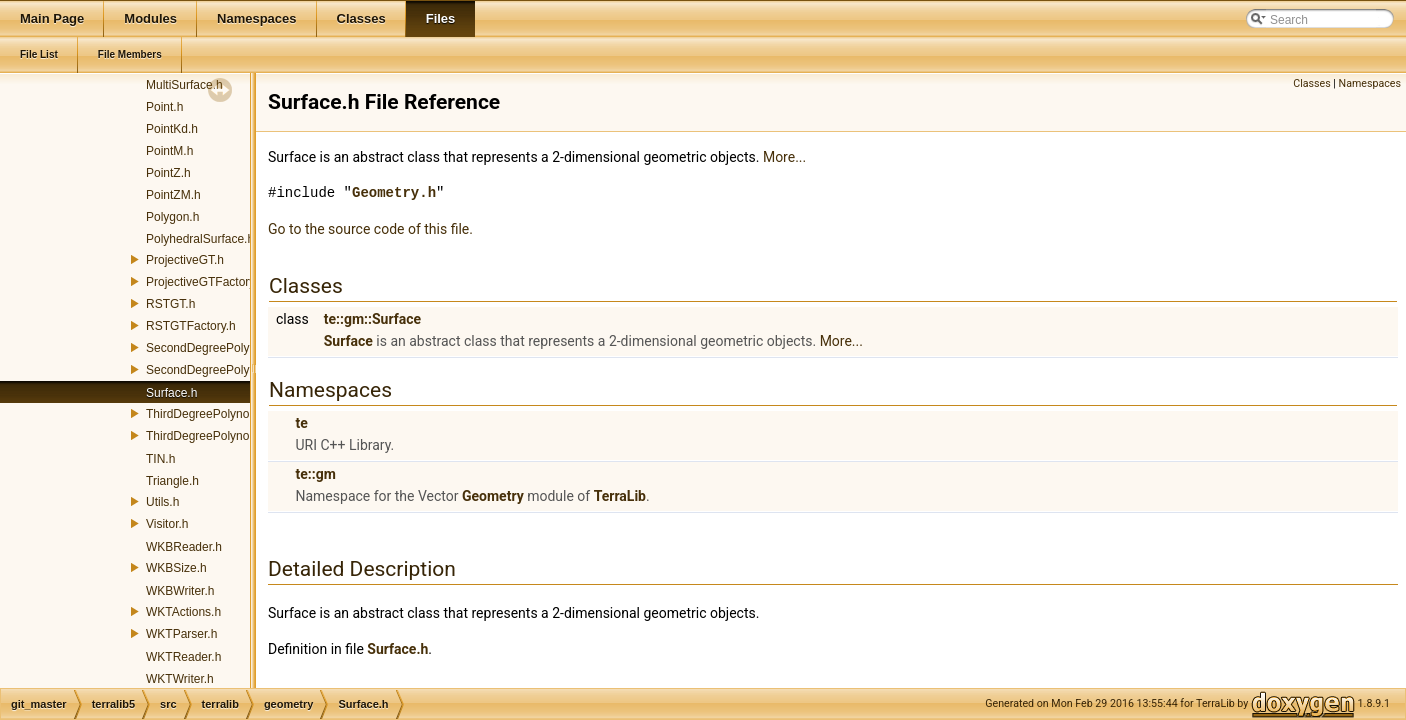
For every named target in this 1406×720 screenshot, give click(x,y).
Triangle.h (172, 481)
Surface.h (171, 393)
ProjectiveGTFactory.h (205, 282)
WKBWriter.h (180, 591)
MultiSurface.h (184, 85)
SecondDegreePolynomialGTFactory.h (248, 370)
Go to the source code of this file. (370, 229)
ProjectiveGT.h (185, 260)
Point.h (164, 107)
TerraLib (620, 496)
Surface (348, 341)
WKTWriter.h (180, 679)
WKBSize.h (176, 568)
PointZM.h (173, 195)
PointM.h (169, 151)
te (301, 423)
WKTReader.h (183, 657)
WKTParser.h (181, 634)
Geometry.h (394, 192)
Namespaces (1370, 83)
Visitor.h (167, 524)
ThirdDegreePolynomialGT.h (221, 414)
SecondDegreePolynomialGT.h (228, 348)
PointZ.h (168, 173)
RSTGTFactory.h (191, 326)
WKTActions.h (183, 612)
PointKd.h (172, 129)
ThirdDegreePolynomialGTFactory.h (241, 436)
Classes (1311, 83)
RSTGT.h (170, 304)
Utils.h (162, 502)
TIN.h (160, 459)
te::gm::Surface (372, 319)
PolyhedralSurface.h (200, 239)
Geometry (493, 496)
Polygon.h (172, 217)
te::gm (315, 474)
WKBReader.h (184, 547)
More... (784, 157)
